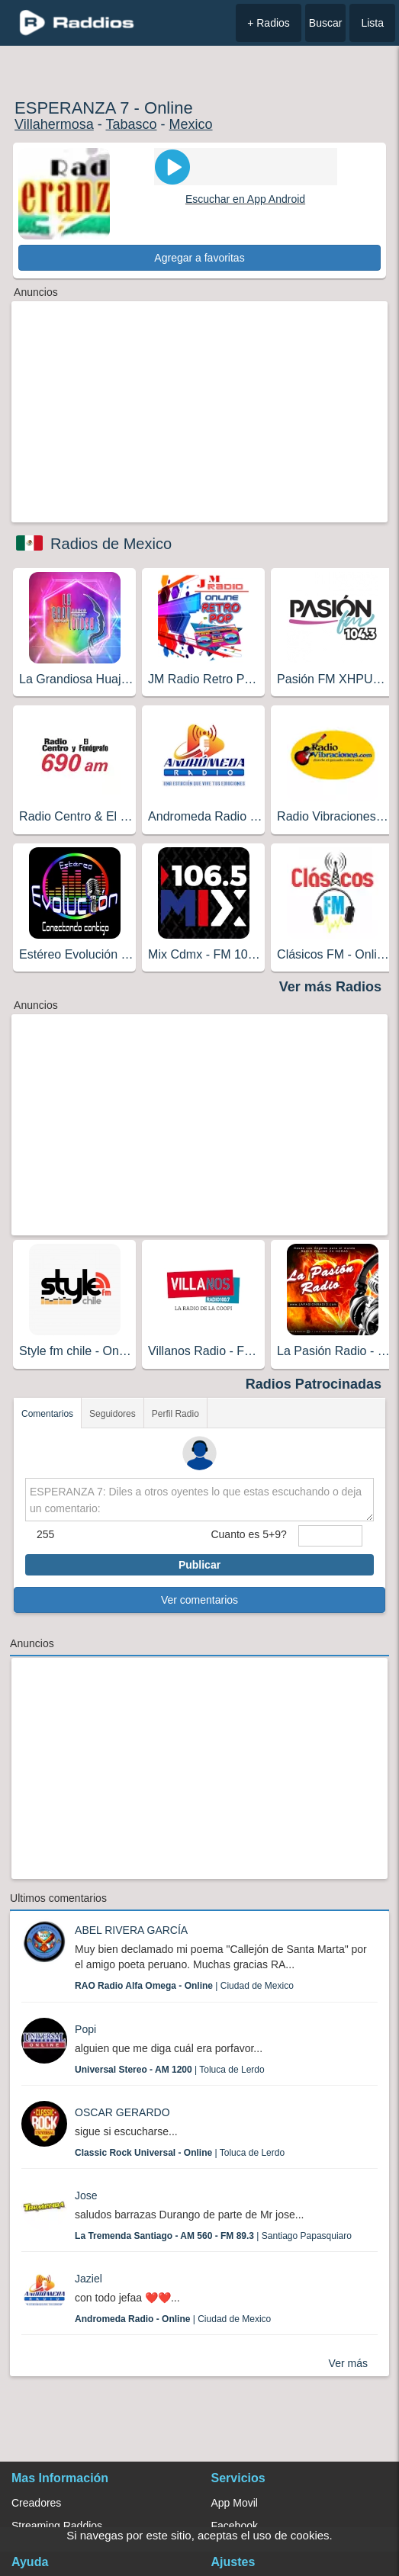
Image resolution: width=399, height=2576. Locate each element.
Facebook (234, 2526)
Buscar (326, 23)
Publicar (199, 1565)
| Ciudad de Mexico (184, 1985)
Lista (372, 23)
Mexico (191, 124)
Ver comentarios (199, 1600)
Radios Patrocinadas (313, 1384)
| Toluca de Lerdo (170, 2069)
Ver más (348, 2363)
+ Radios (268, 23)
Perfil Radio (175, 1413)
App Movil (234, 2503)
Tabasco (130, 124)
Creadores (36, 2503)
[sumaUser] (330, 1536)
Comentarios (47, 1413)
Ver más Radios (330, 986)
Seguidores (112, 1413)
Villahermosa (54, 124)
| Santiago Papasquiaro (213, 2236)
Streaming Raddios (56, 2526)
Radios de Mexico (111, 543)
